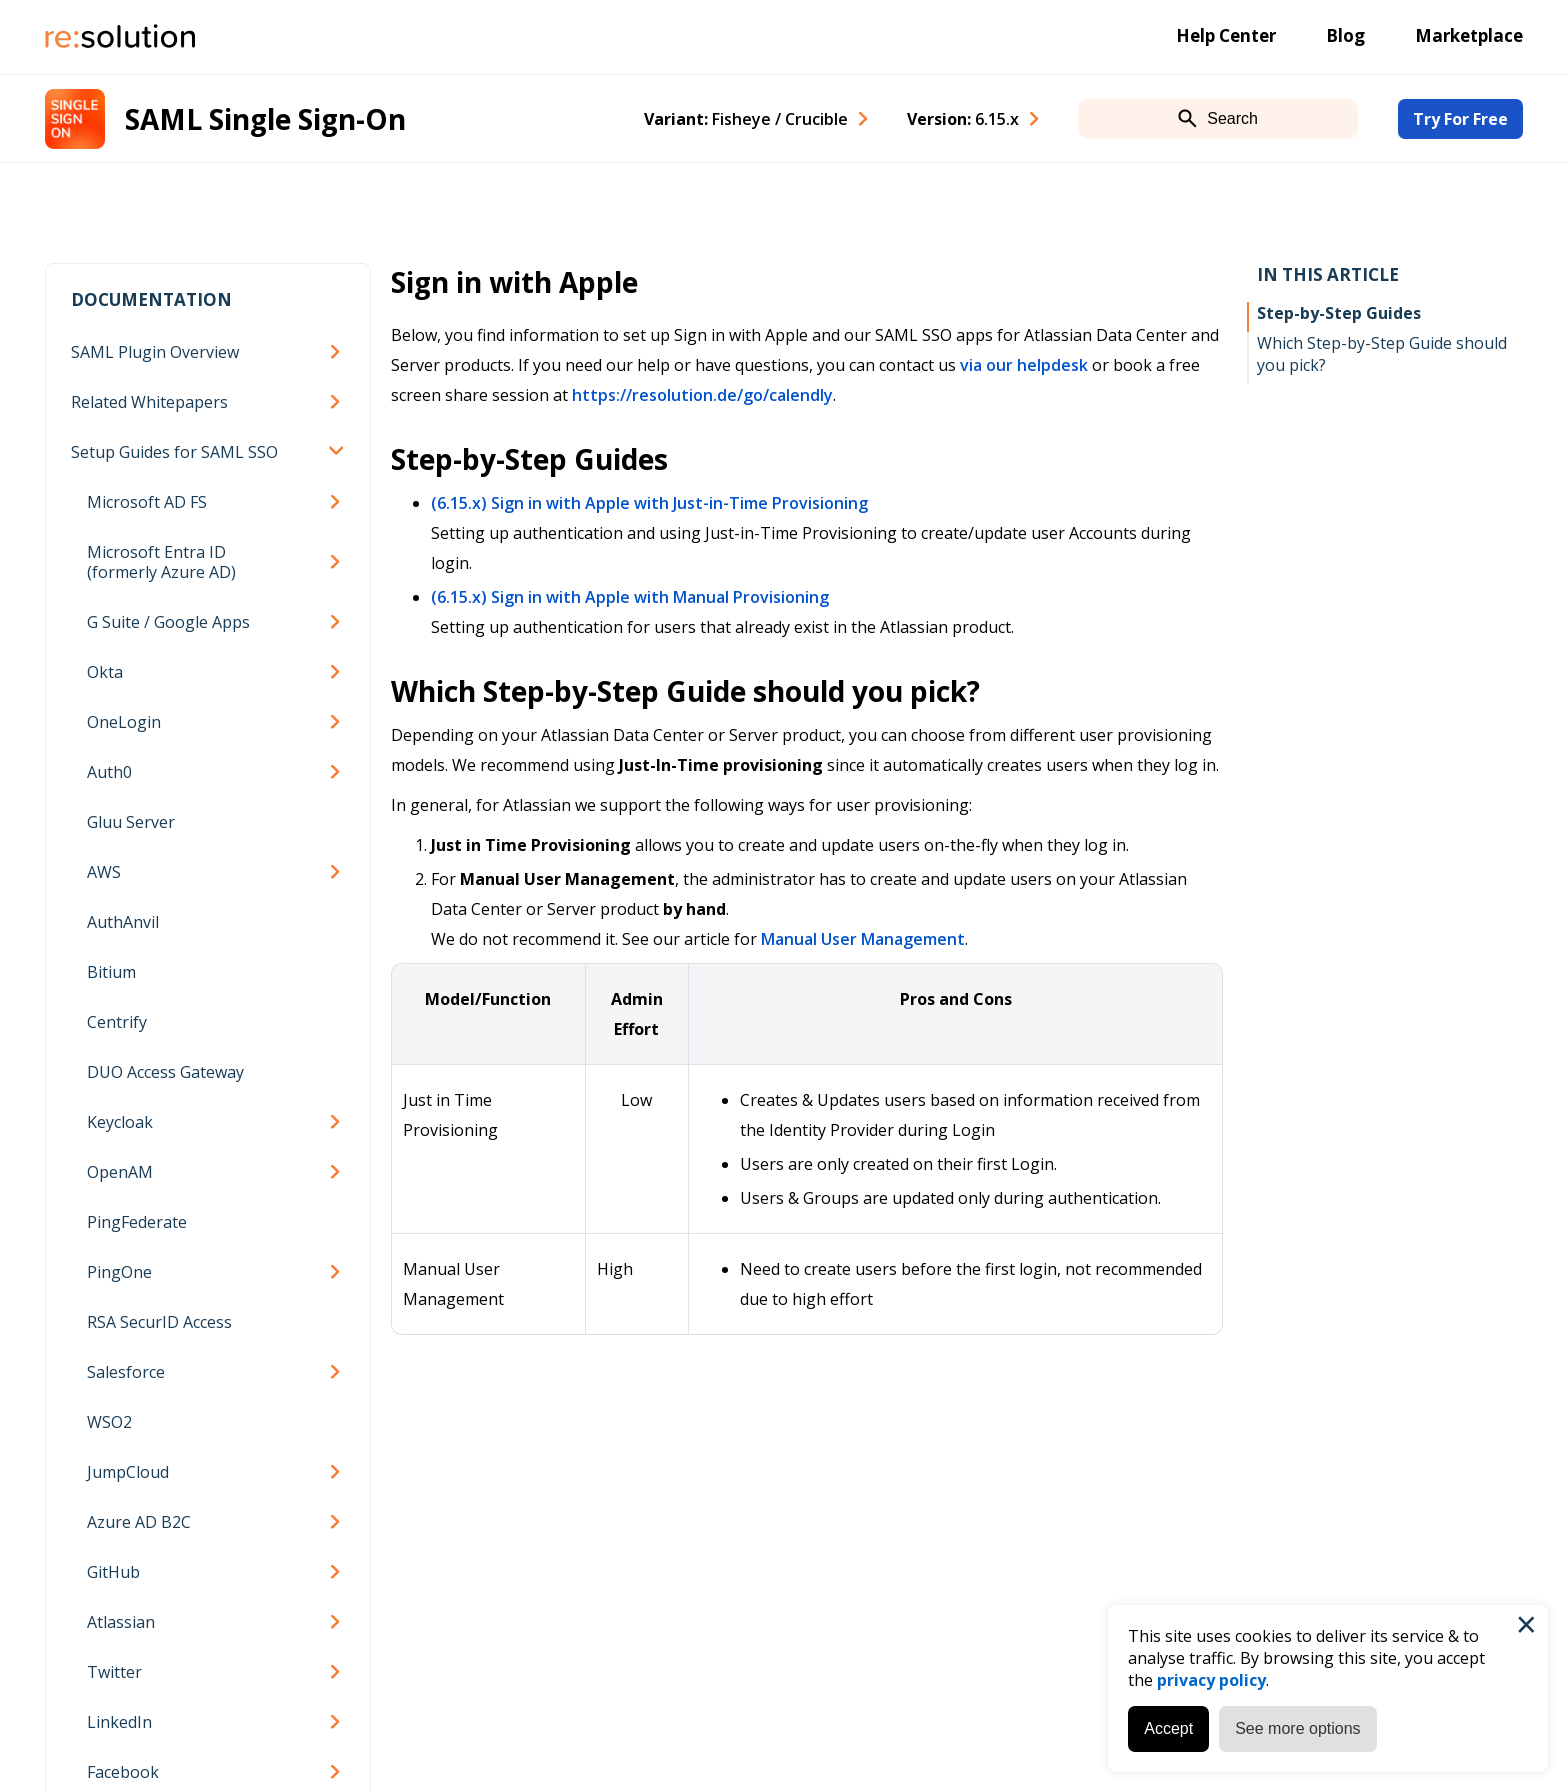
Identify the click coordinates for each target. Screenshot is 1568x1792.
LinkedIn (119, 1722)
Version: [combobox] (963, 119)
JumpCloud (128, 1472)
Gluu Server (131, 822)
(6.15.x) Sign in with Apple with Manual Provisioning (630, 597)
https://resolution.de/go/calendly (702, 395)
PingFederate (137, 1222)
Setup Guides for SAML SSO (174, 452)
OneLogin (124, 722)
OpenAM (120, 1172)
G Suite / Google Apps (168, 622)
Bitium (111, 972)
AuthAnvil (123, 922)
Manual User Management (863, 939)
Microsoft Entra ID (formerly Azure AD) (161, 562)
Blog (1345, 35)
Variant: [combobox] (746, 119)
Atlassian (121, 1622)
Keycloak (120, 1122)
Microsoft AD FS (147, 502)
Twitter (114, 1672)
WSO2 (109, 1422)
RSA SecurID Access (159, 1322)
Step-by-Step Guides (1339, 313)
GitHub (113, 1572)
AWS (104, 872)
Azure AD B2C (139, 1522)
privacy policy (1211, 1680)
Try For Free (1460, 119)
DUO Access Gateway (165, 1072)
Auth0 (109, 772)
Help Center (1226, 35)
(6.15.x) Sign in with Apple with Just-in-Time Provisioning (649, 503)
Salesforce (126, 1372)
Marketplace (1469, 35)
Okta (105, 672)
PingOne (119, 1272)
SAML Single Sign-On (265, 119)
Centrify (117, 1022)
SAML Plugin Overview (155, 352)
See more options (1297, 1728)
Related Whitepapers (149, 402)
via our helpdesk (1024, 365)
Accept (1168, 1728)
